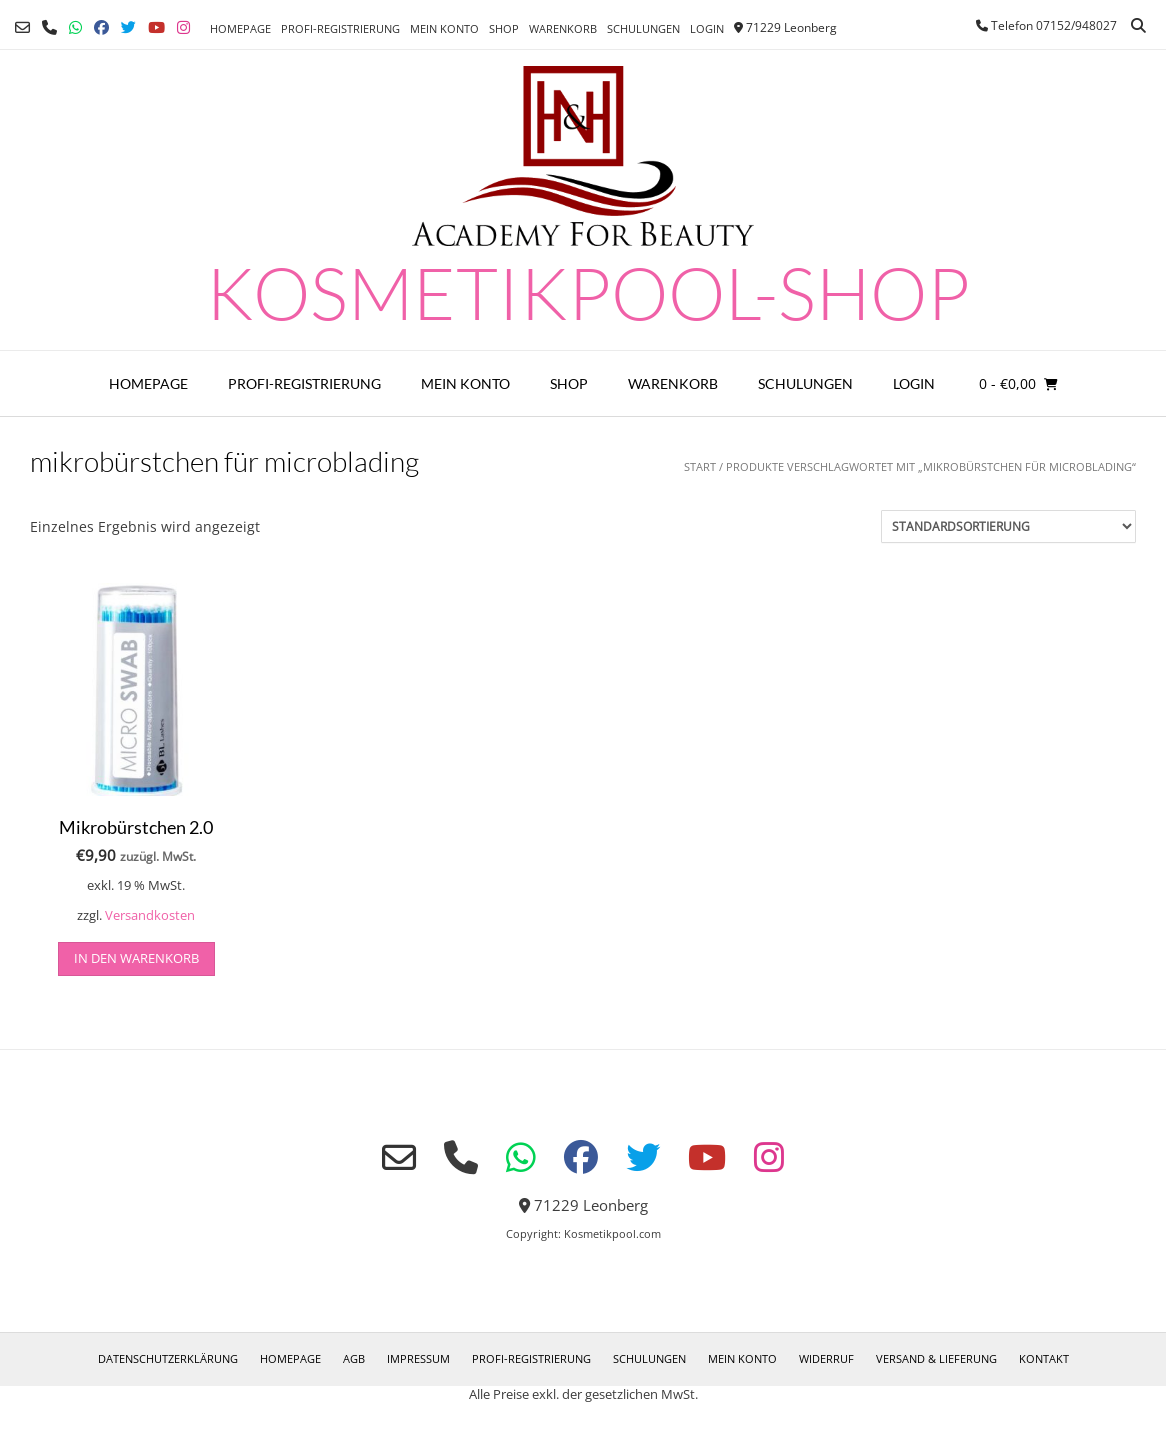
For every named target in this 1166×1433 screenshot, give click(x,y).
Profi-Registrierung (340, 28)
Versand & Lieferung (936, 1358)
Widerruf (826, 1358)
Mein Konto (444, 28)
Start (700, 466)
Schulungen (643, 28)
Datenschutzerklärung (168, 1358)
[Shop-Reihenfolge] (1008, 526)
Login (707, 28)
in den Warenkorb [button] (136, 958)
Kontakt (1044, 1358)
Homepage (240, 28)
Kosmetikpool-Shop (588, 292)
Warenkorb (563, 28)
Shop (504, 28)
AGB (354, 1358)
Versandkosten (150, 915)
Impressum (418, 1358)
